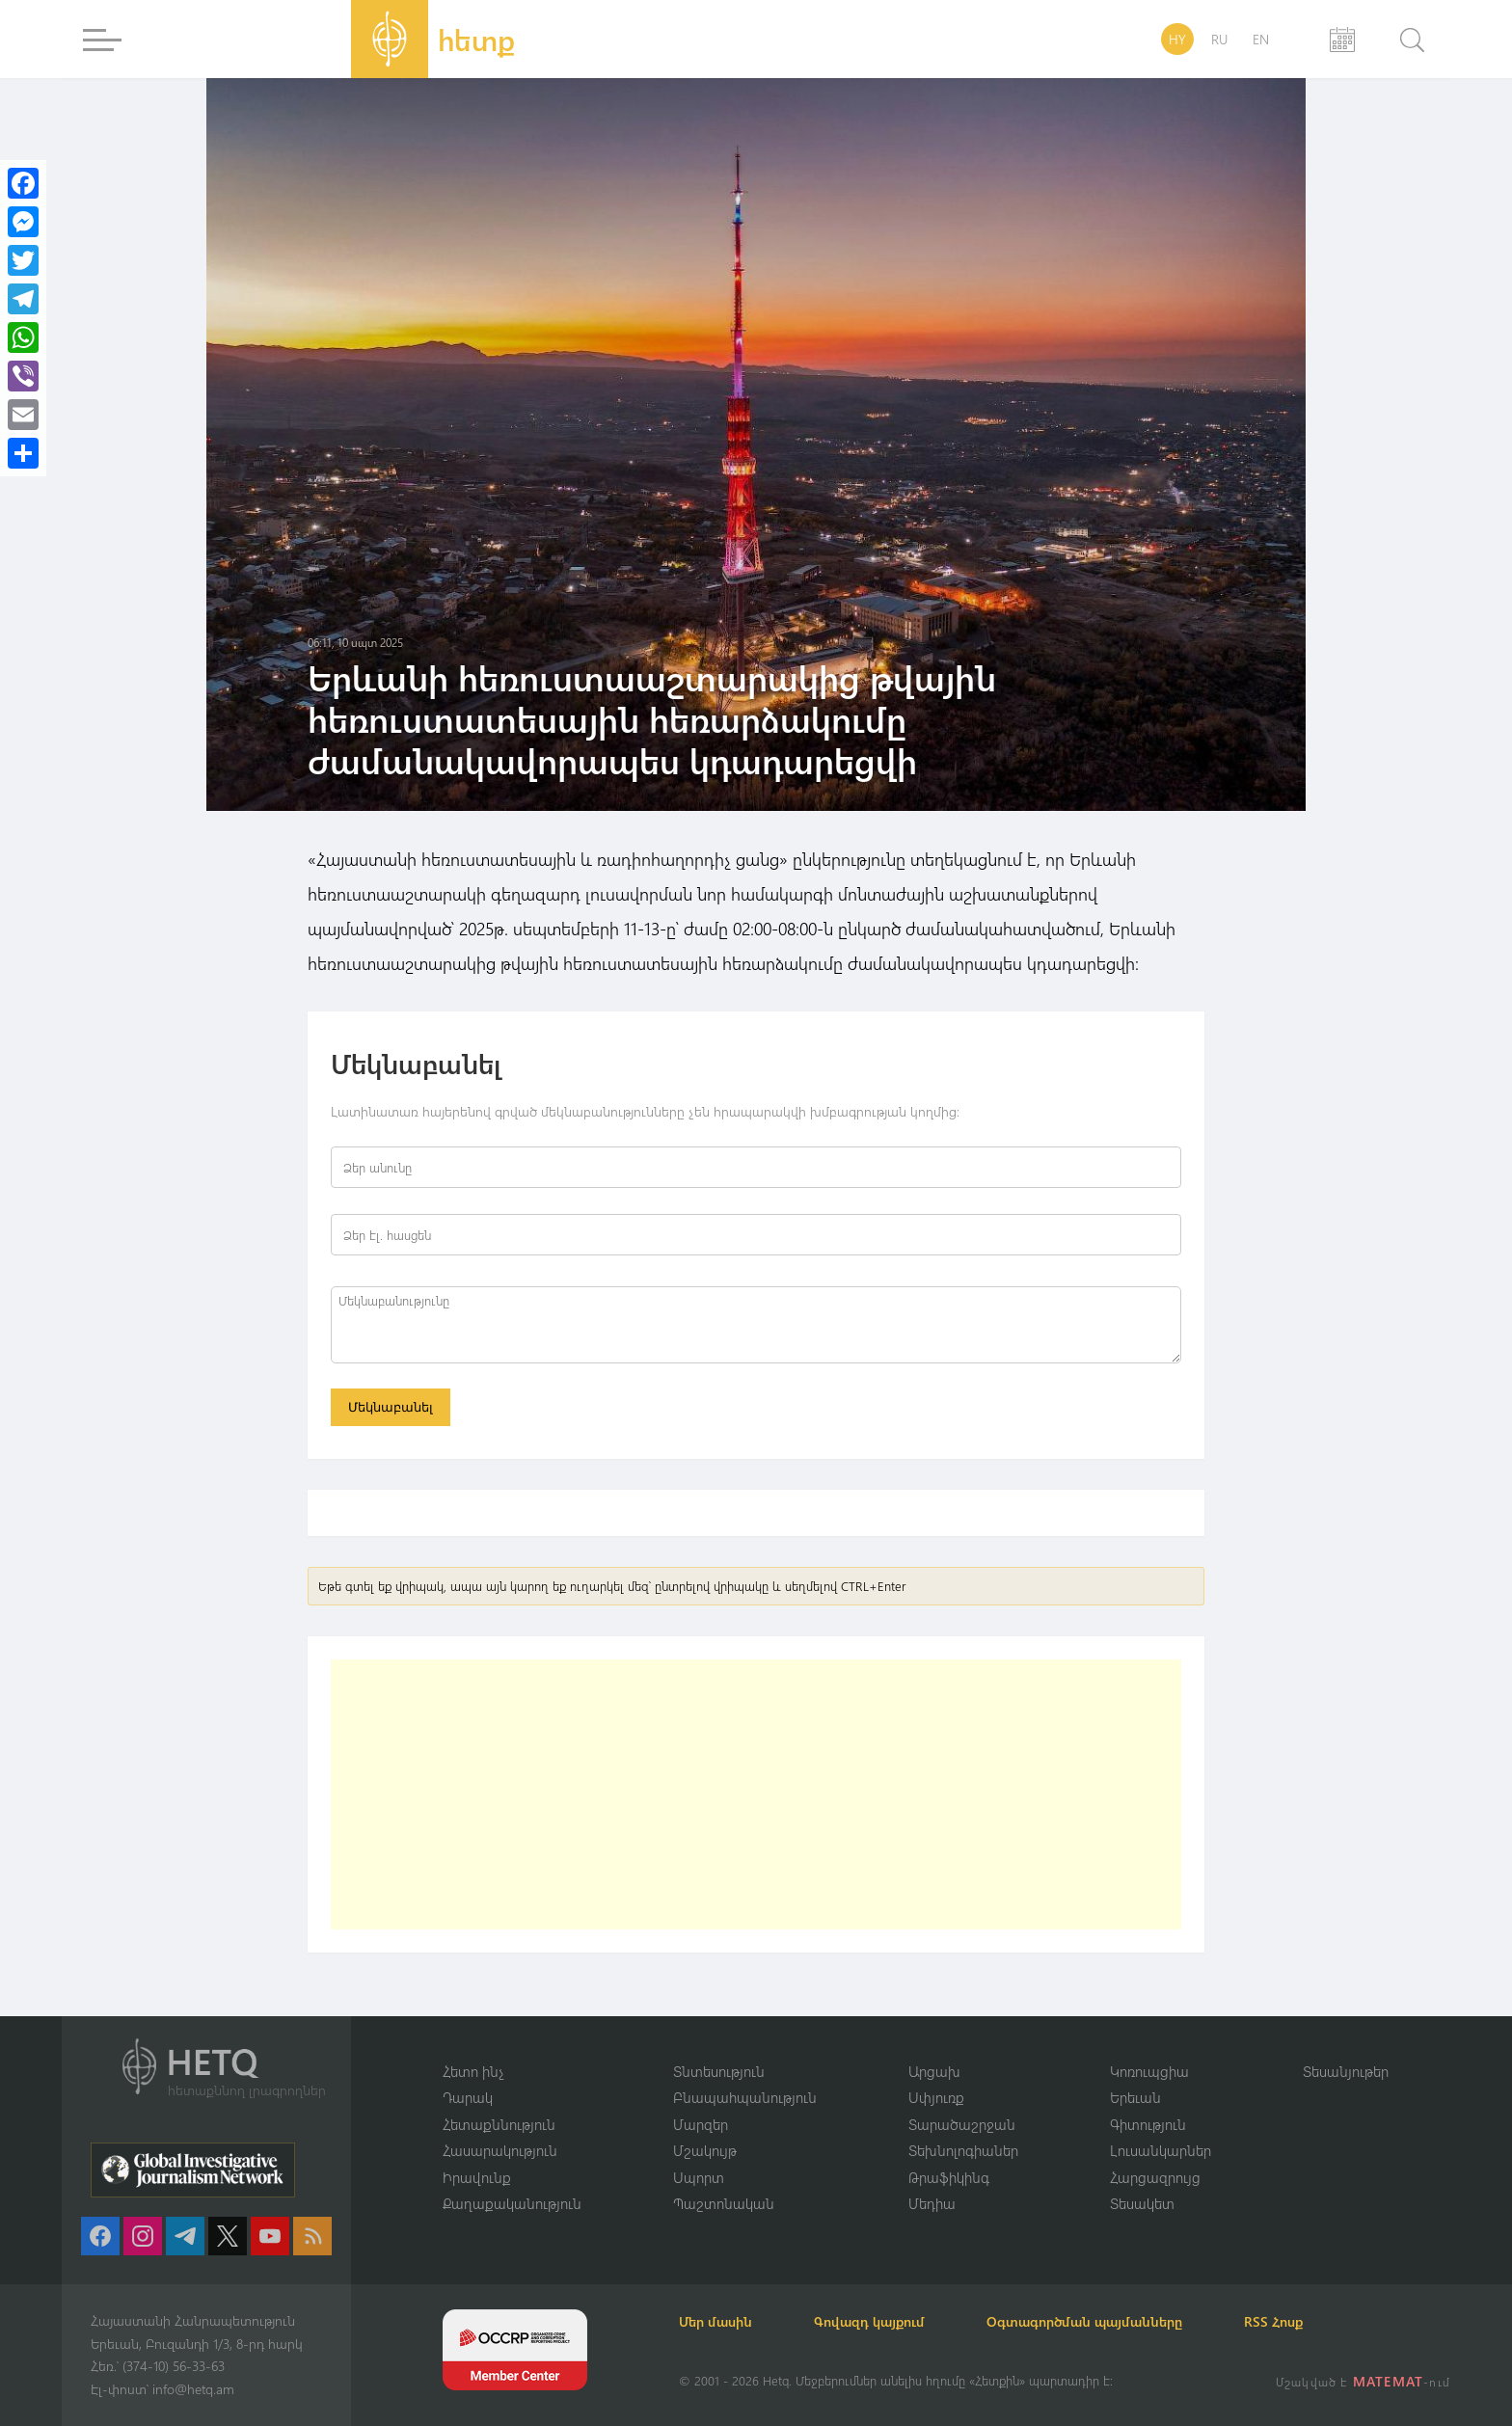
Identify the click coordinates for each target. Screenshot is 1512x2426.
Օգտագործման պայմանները (1084, 2321)
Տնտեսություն (719, 2071)
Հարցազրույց (1155, 2177)
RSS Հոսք (1273, 2321)
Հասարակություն (500, 2150)
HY (1177, 39)
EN (1261, 39)
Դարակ (468, 2097)
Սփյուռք (936, 2097)
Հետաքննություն (499, 2124)
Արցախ (934, 2071)
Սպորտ (698, 2177)
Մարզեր (700, 2124)
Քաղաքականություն (512, 2203)
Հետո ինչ (473, 2071)
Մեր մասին (715, 2321)
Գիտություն (1148, 2124)
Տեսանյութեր (1346, 2071)
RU (1219, 39)
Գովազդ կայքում (869, 2321)
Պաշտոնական (723, 2203)
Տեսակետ (1142, 2203)
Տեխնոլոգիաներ (963, 2150)
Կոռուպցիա (1149, 2071)
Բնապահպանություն (745, 2097)
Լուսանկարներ (1160, 2150)
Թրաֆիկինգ (948, 2177)
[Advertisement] (756, 1794)
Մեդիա (932, 2203)
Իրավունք (477, 2177)
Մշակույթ (705, 2150)
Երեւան (1135, 2097)
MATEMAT (1388, 2381)
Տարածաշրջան (961, 2124)
